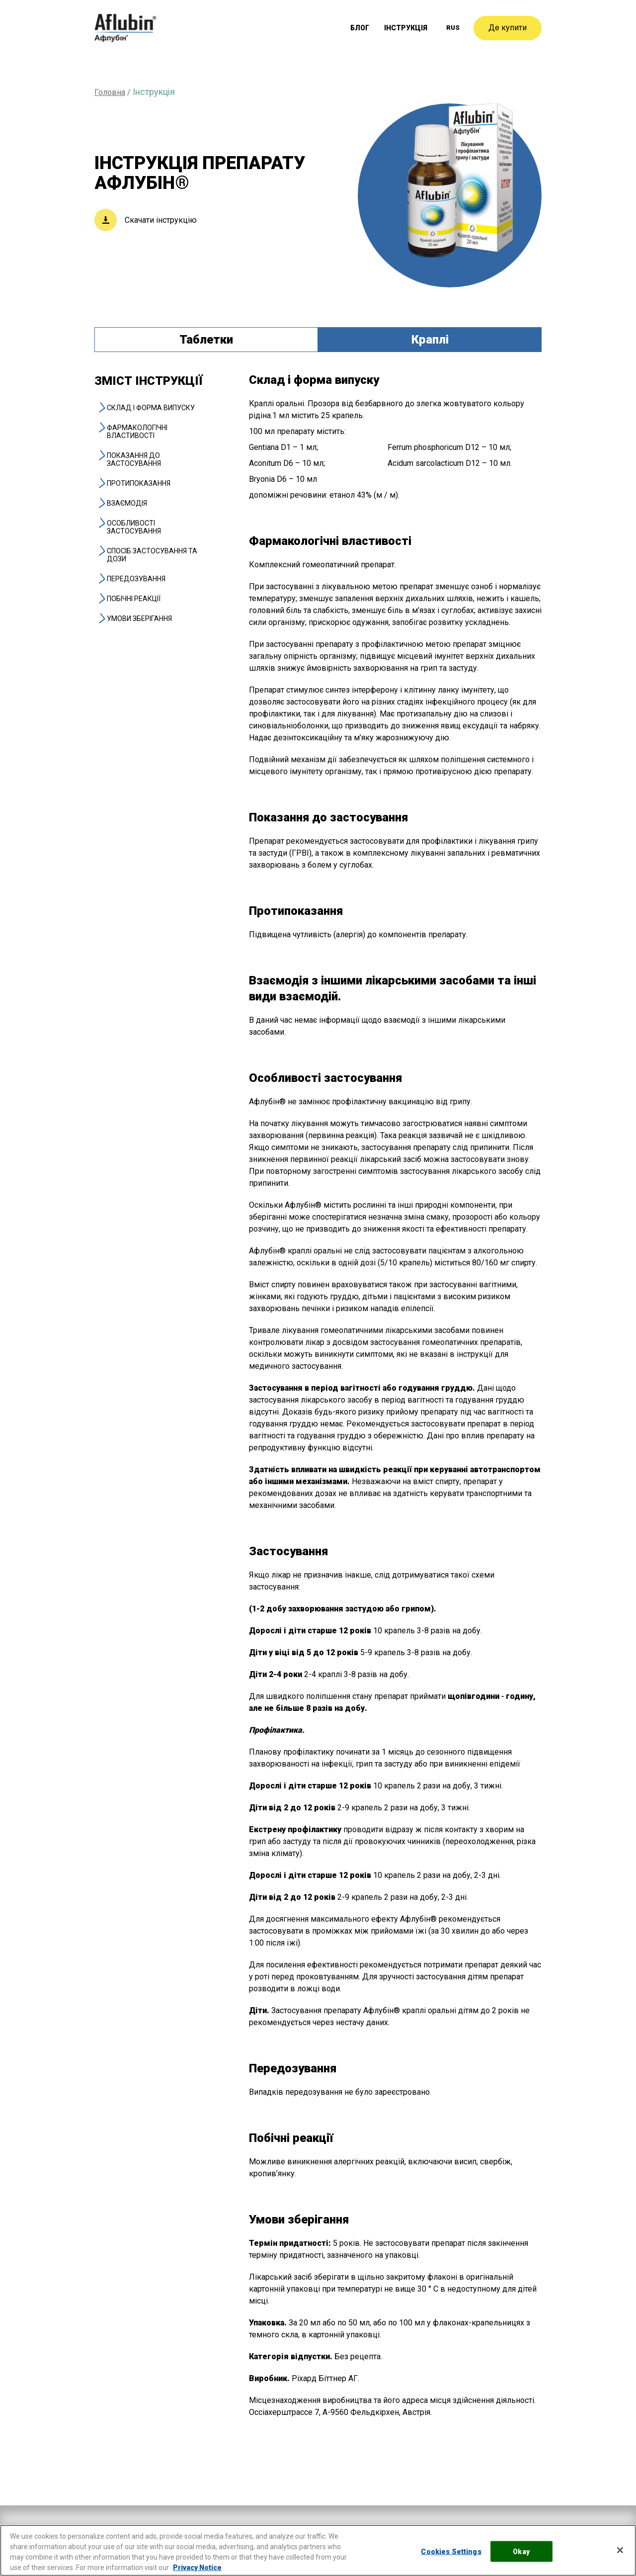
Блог (362, 28)
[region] (318, 2550)
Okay (521, 2551)
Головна (109, 92)
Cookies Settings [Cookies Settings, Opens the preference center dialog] (451, 2551)
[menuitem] (453, 28)
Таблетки (206, 340)
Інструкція (407, 28)
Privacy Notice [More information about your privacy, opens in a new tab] (197, 2568)
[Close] (620, 2550)
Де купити (507, 27)
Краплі (430, 340)
